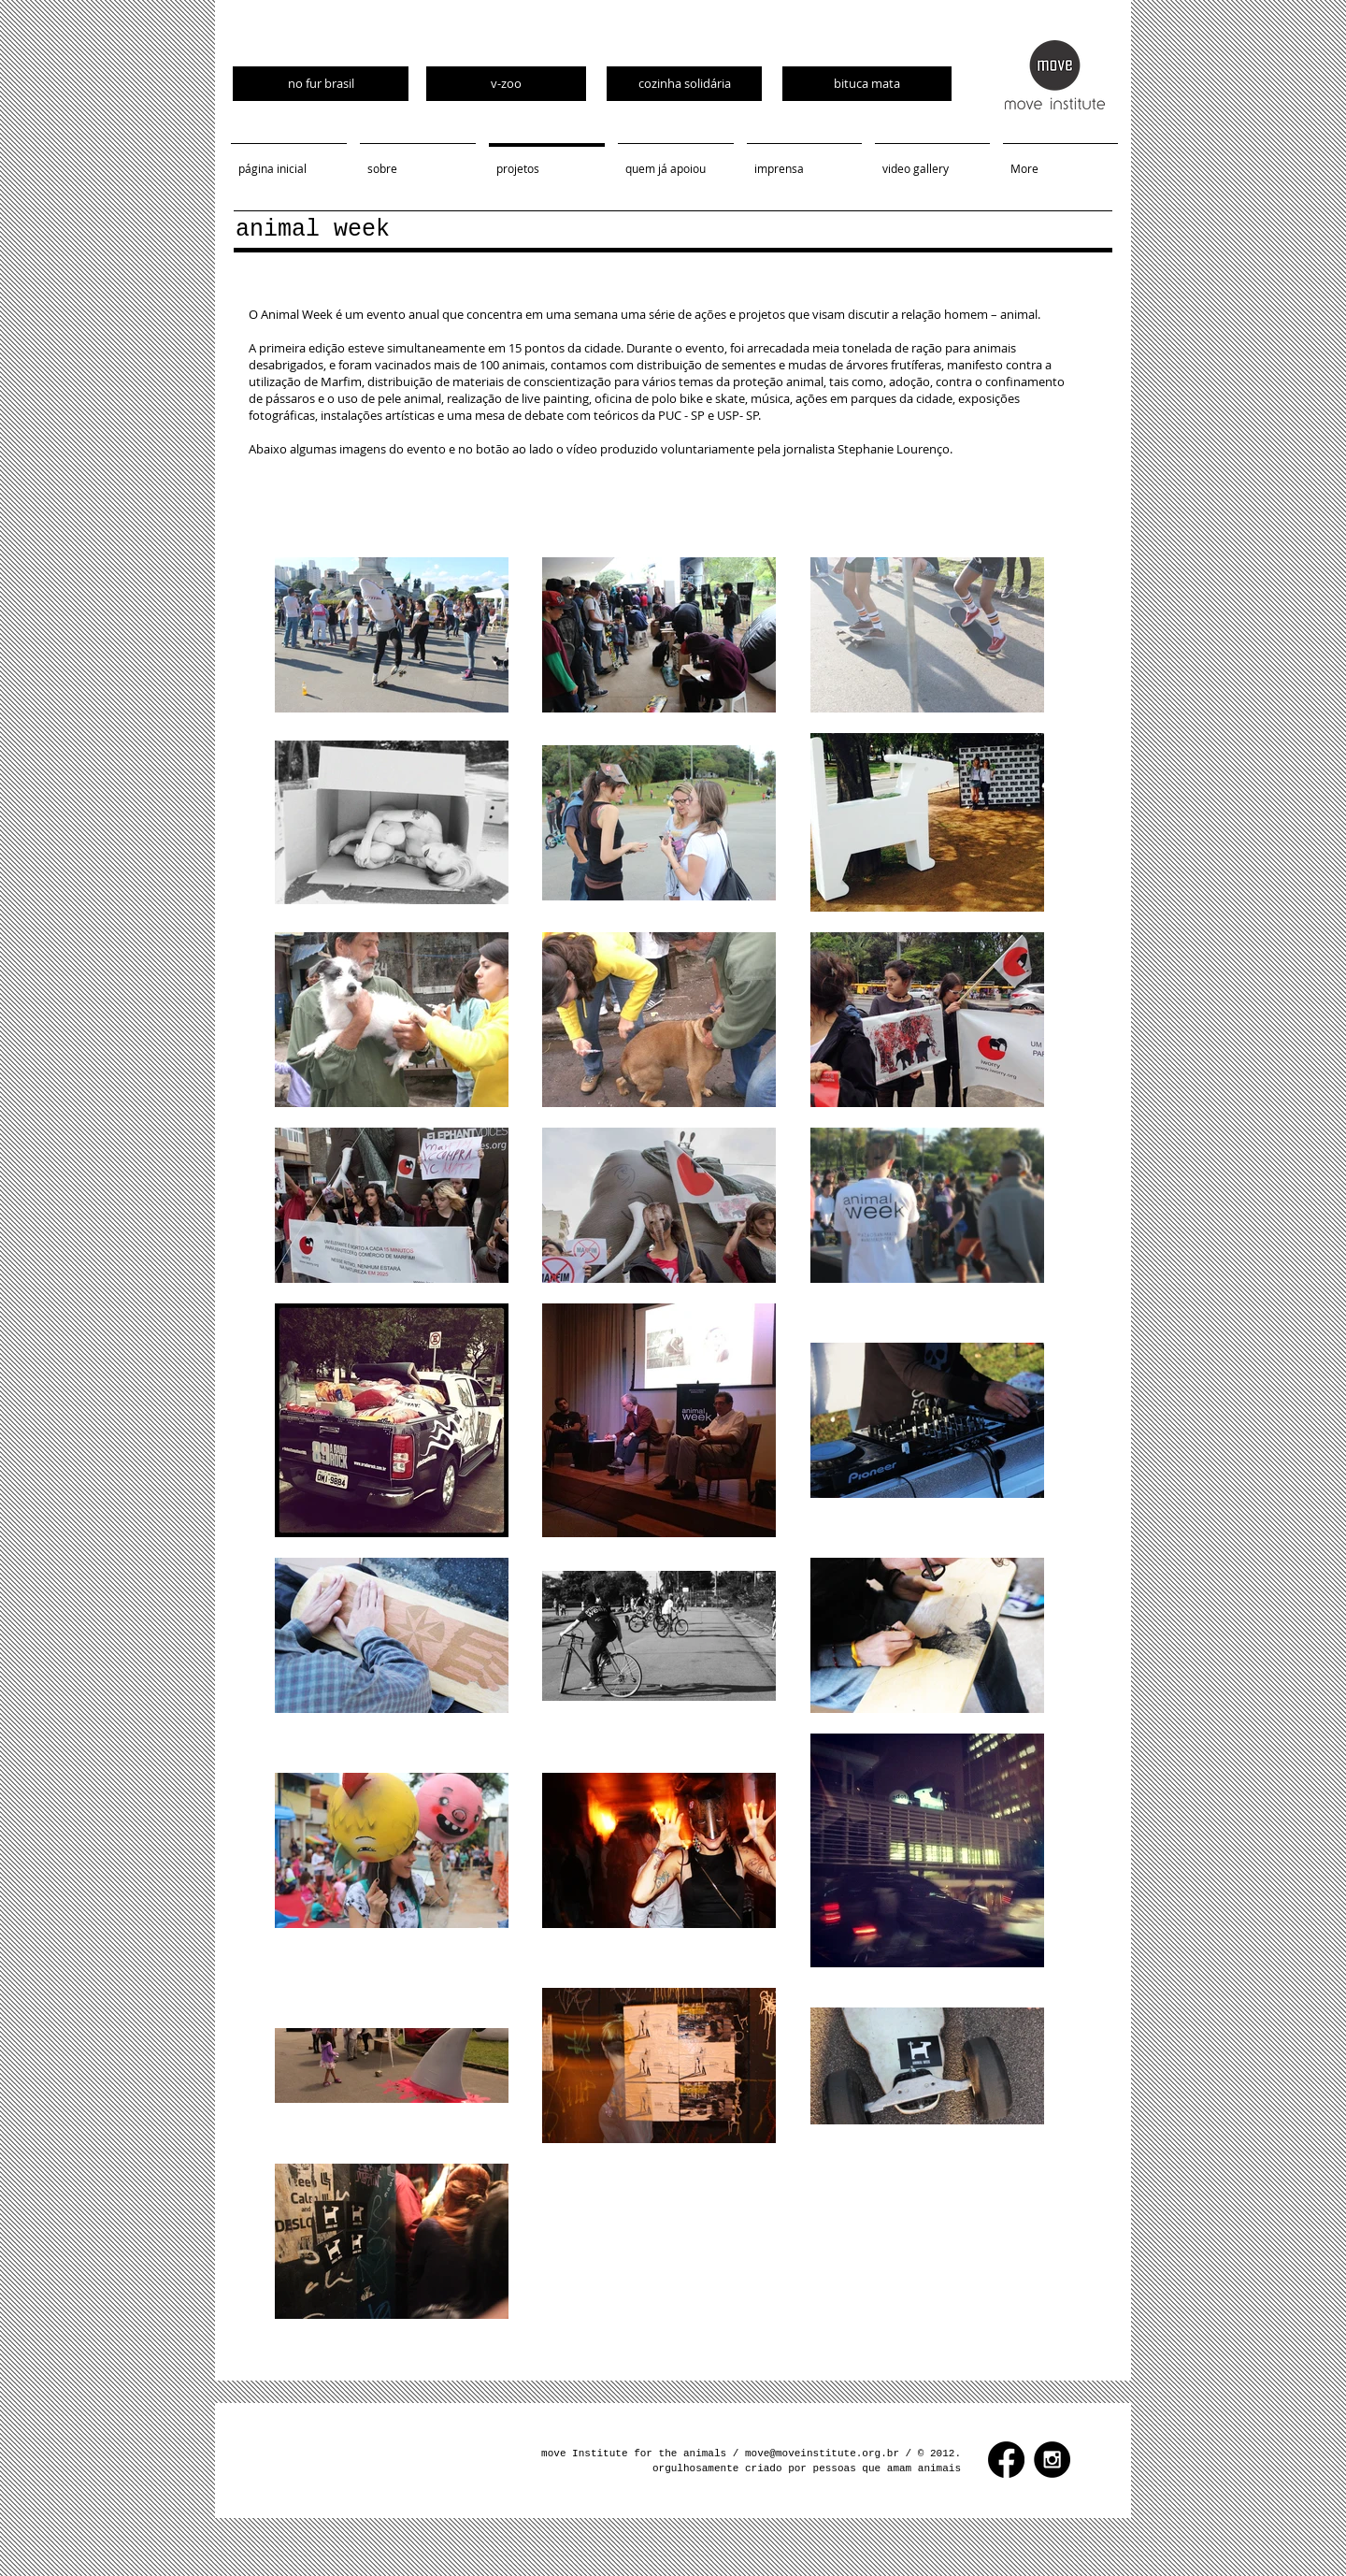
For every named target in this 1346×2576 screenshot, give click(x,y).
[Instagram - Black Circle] (1052, 2459)
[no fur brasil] (320, 83)
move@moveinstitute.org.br (822, 2453)
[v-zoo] (506, 83)
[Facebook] (1006, 2459)
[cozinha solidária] (684, 83)
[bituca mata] (867, 83)
